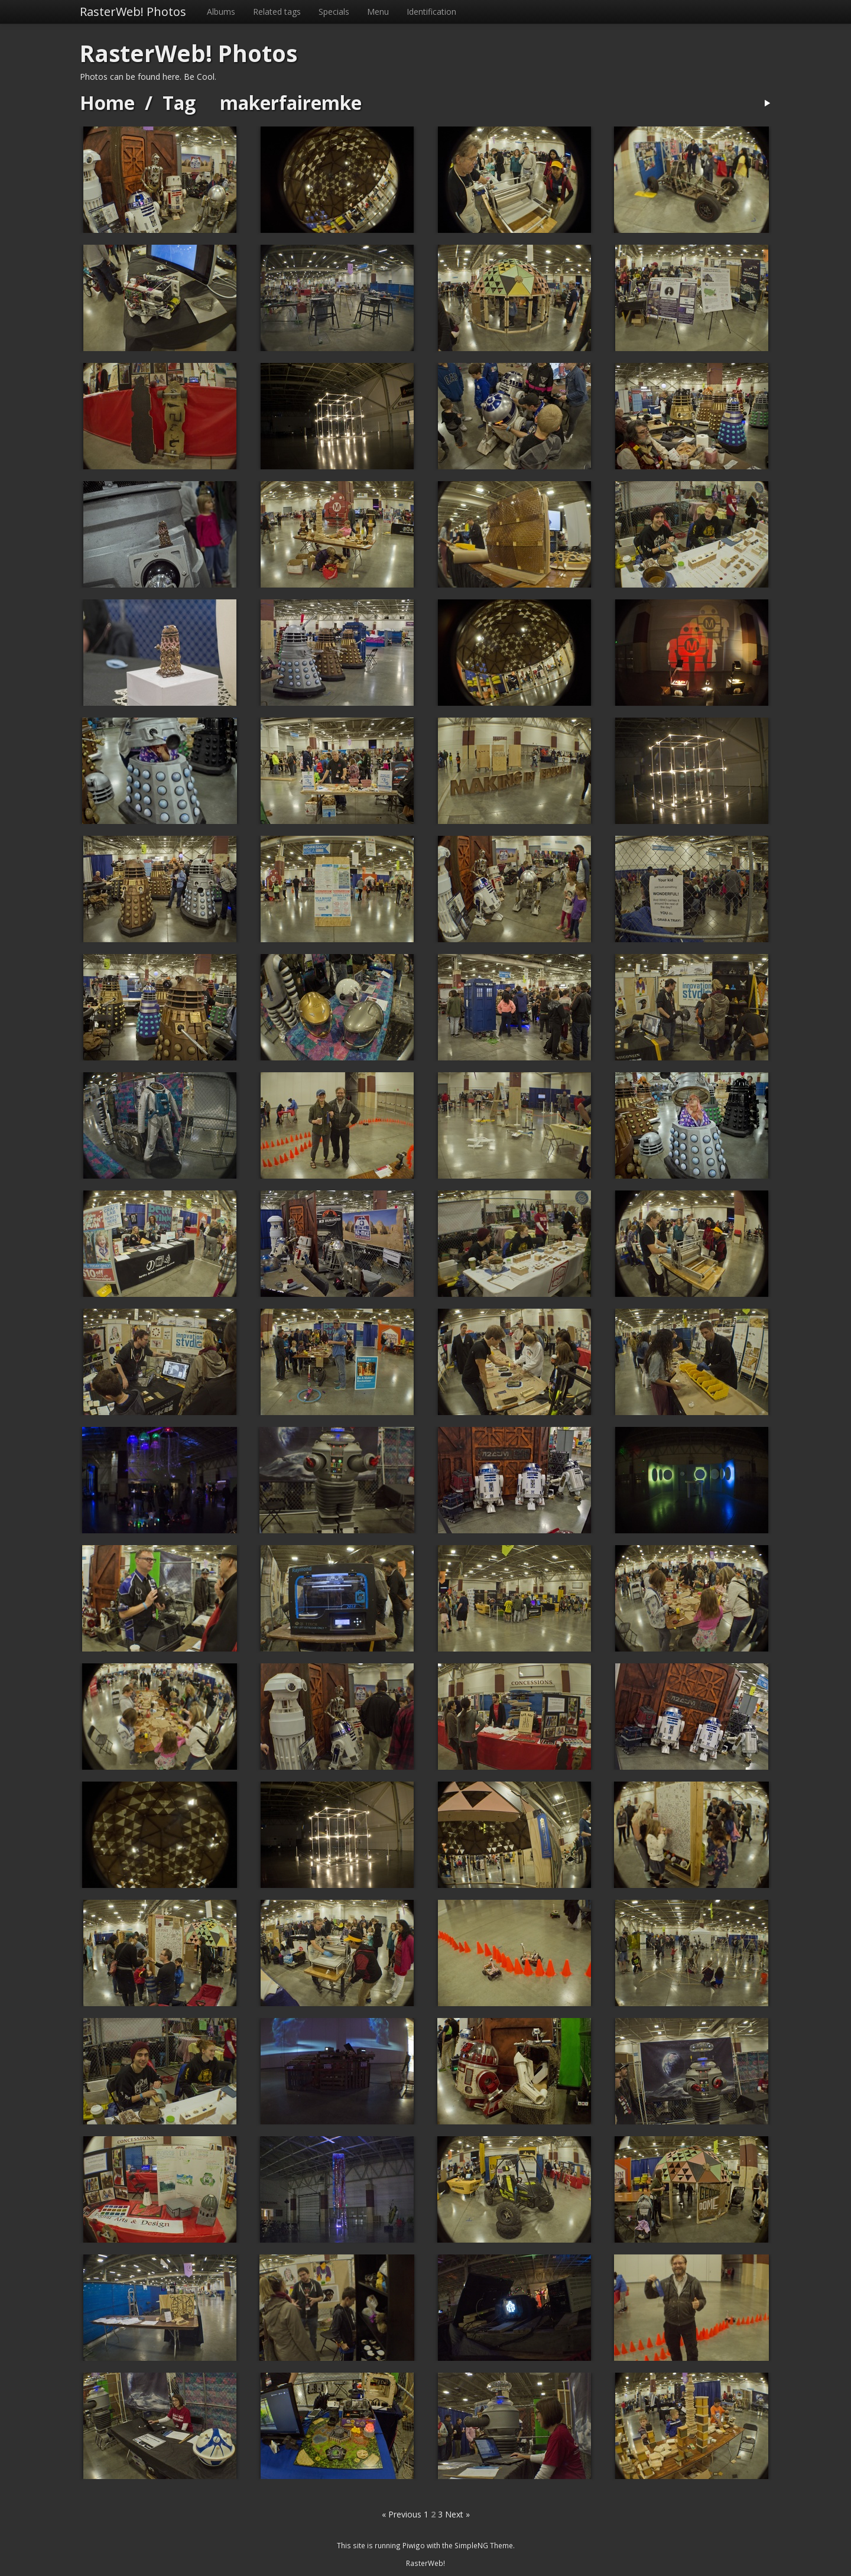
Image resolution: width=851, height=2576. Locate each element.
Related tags (277, 11)
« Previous (401, 2514)
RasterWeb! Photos (133, 12)
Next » (457, 2514)
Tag (179, 102)
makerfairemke (291, 102)
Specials (334, 11)
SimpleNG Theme (483, 2545)
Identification (431, 11)
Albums (221, 11)
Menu (378, 11)
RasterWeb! (425, 2563)
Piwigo (413, 2545)
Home (107, 102)
